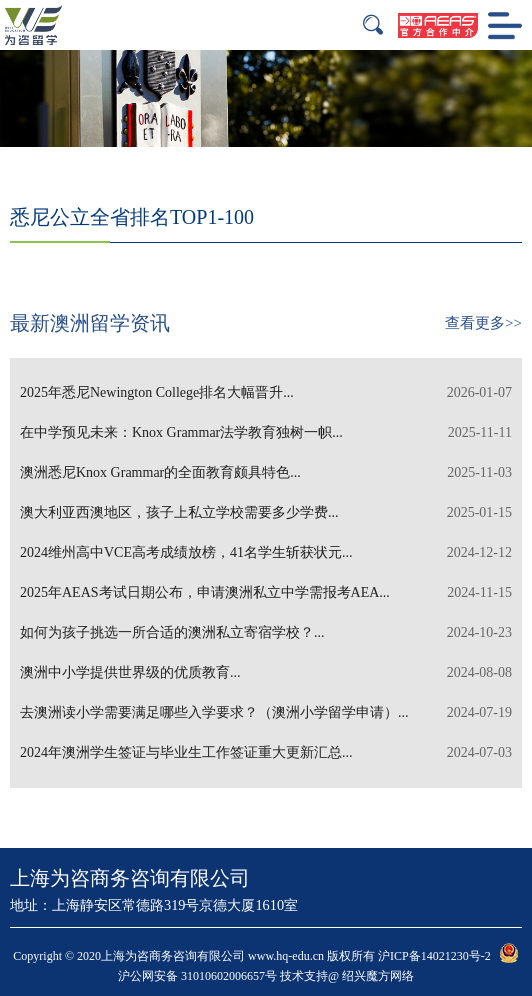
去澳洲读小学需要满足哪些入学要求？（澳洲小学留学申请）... (266, 713)
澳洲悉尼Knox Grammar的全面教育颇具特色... (266, 473)
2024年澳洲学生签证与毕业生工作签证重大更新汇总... (266, 753)
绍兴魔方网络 (378, 976)
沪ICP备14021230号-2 (434, 956)
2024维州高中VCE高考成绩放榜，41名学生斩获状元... (266, 553)
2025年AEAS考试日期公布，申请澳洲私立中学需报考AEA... (266, 593)
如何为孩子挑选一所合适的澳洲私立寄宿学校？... (266, 633)
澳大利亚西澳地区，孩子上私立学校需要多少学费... (266, 513)
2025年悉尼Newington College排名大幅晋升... (266, 393)
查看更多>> (483, 323)
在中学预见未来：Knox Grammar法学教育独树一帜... (266, 433)
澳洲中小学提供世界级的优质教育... (266, 673)
